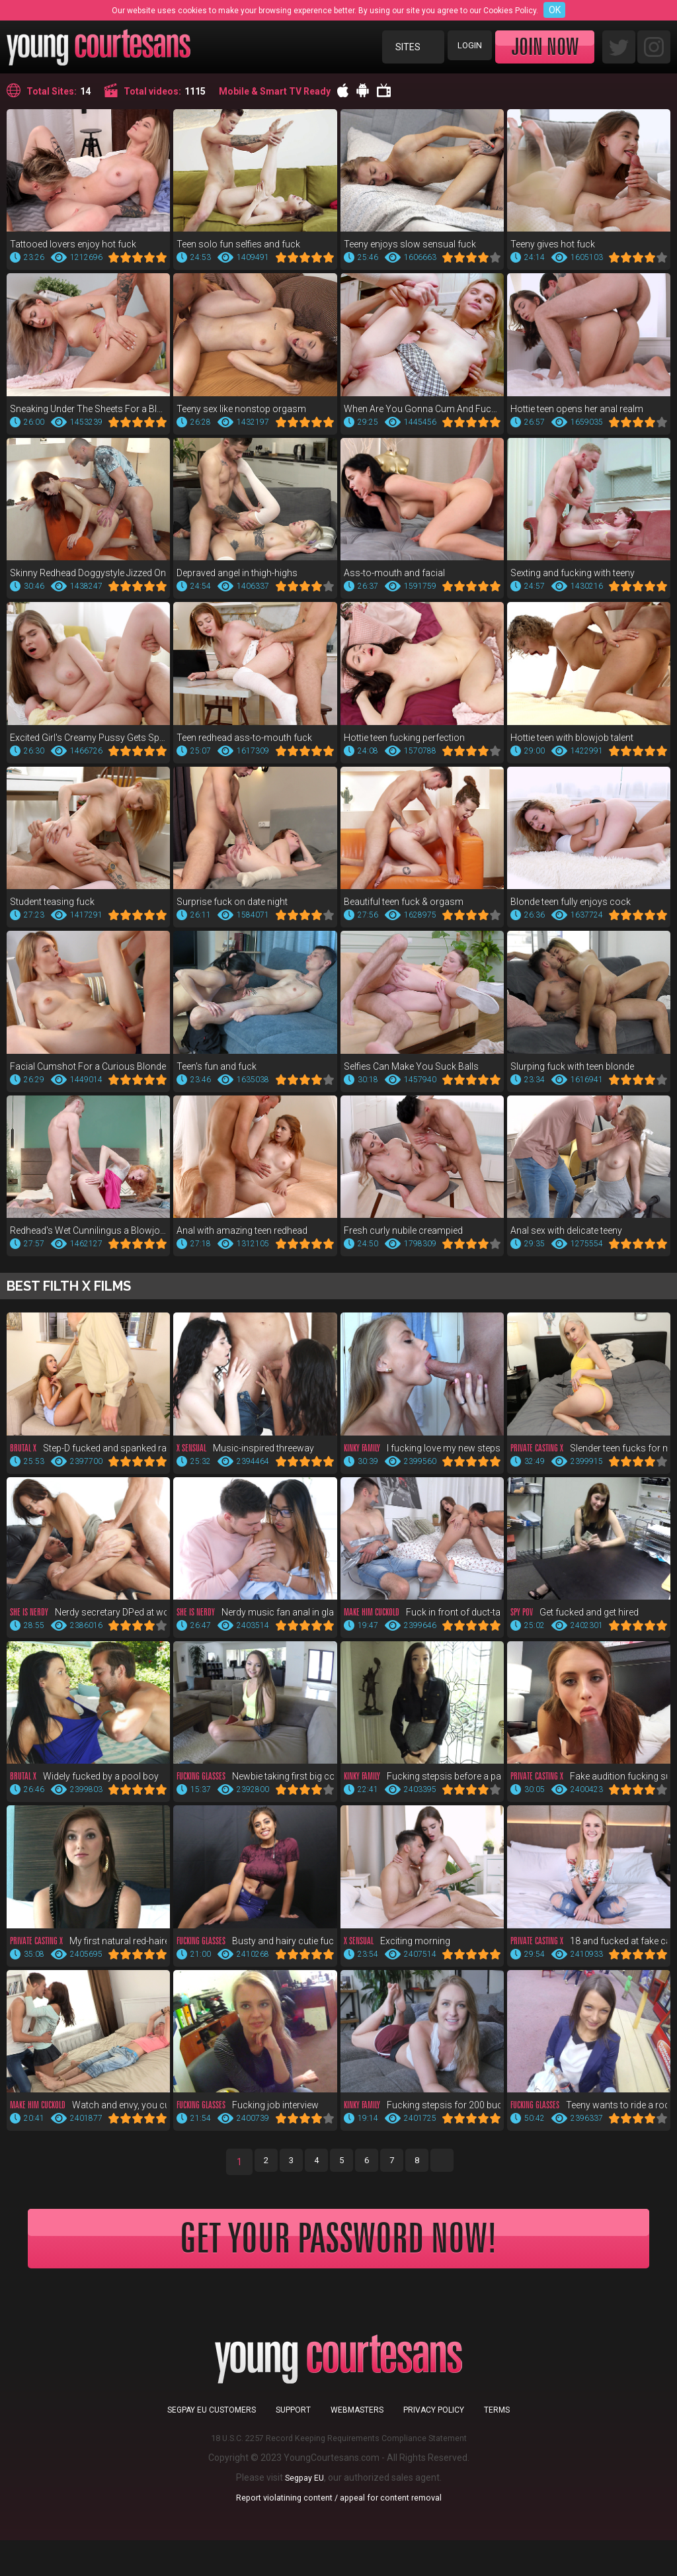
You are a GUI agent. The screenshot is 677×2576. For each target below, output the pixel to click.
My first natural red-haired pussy (88, 1954)
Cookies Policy (509, 10)
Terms (497, 2445)
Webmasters (357, 2445)
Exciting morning (397, 1954)
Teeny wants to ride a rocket (588, 2119)
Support (293, 2445)
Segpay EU (304, 2513)
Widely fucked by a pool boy (84, 1788)
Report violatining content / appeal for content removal (338, 2533)
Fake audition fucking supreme (588, 1788)
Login (466, 47)
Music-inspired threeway (245, 1457)
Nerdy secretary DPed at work (88, 1623)
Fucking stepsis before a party (422, 1788)
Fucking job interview (248, 2119)
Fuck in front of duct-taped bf (422, 1623)
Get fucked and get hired (574, 1623)
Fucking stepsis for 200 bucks (422, 2119)
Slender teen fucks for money (588, 1457)
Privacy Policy (433, 2445)
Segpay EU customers (211, 2445)
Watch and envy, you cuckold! (88, 2119)
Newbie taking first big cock (255, 1788)
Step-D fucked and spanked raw (88, 1457)
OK (555, 10)
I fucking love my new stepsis (422, 1457)
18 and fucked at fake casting (588, 1954)
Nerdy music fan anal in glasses (255, 1623)
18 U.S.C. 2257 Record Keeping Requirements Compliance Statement (339, 2473)
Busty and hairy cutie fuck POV (255, 1954)
